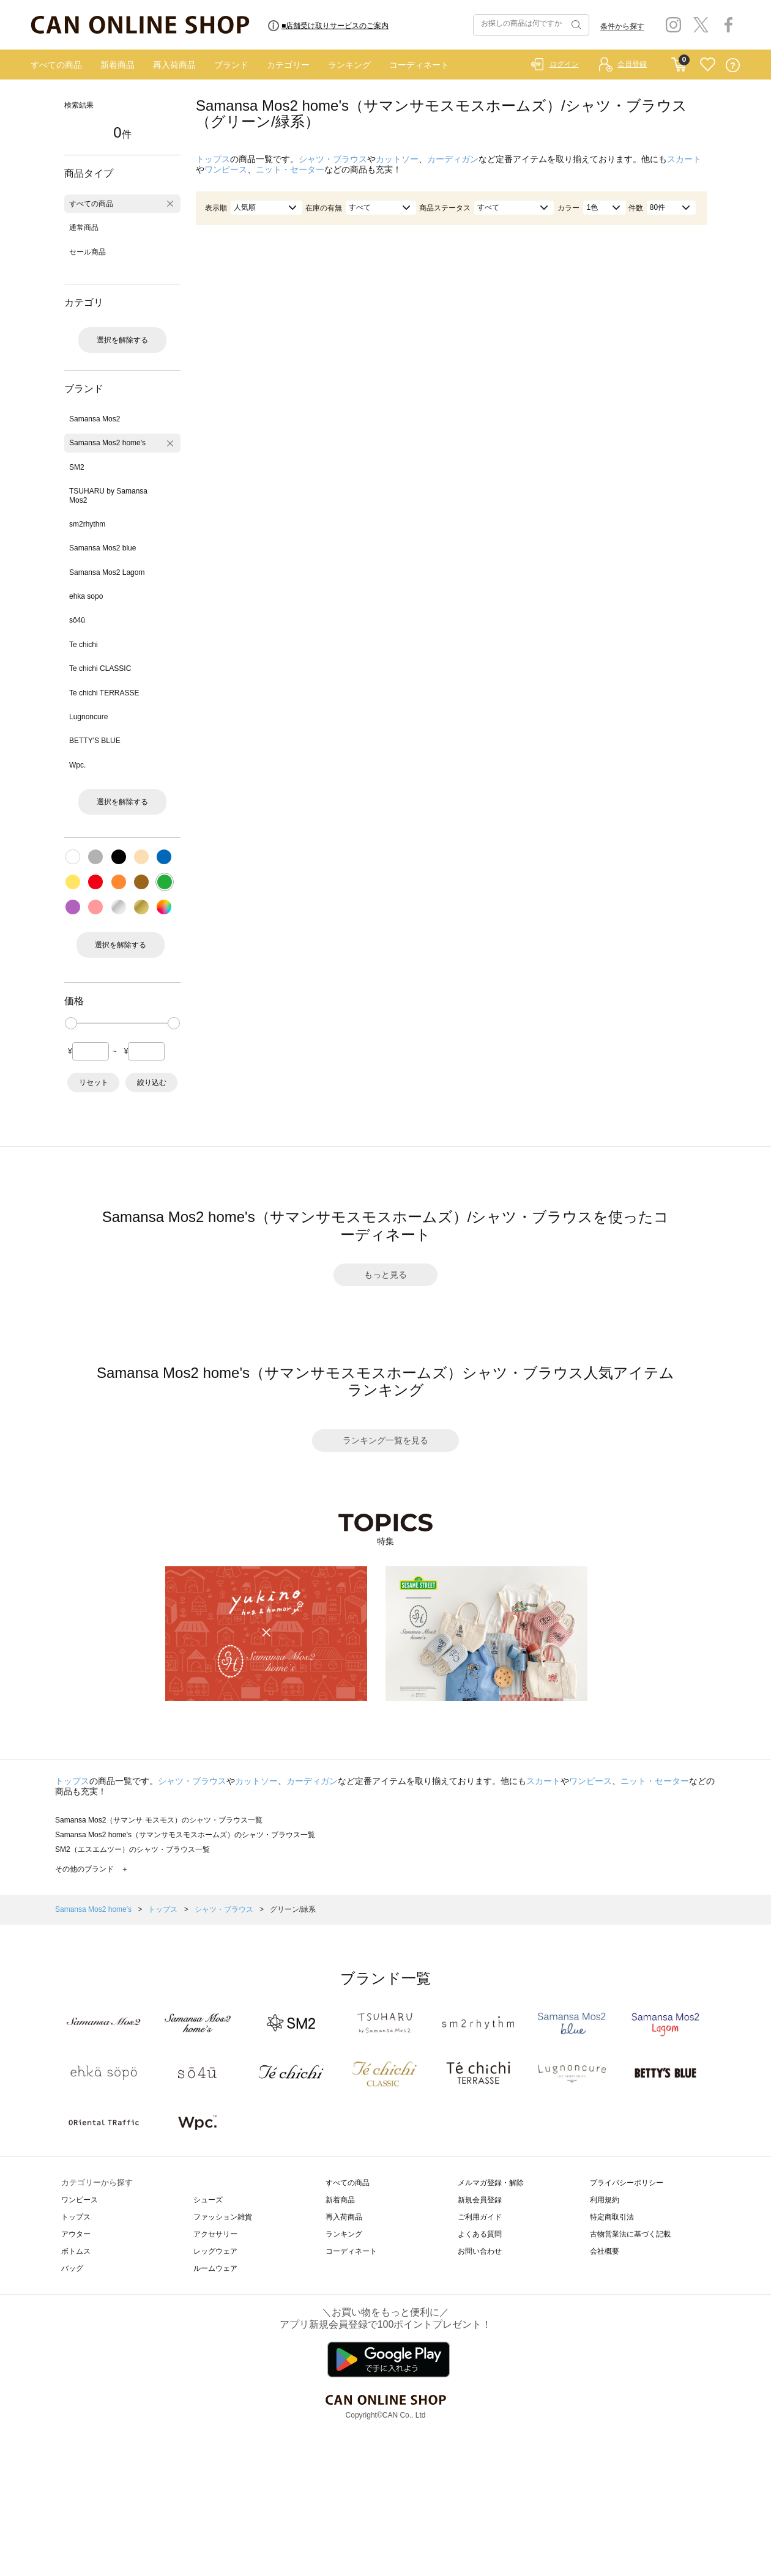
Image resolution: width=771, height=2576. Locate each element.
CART (679, 61)
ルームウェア (215, 2268)
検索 (575, 25)
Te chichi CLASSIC (100, 668)
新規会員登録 (480, 2200)
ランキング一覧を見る (385, 1440)
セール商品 (87, 252)
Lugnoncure (88, 716)
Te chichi (83, 644)
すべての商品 (56, 65)
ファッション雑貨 (222, 2217)
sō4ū (77, 620)
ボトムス (76, 2251)
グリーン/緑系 (293, 1909)
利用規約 (604, 2200)
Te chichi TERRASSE (104, 693)
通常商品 (84, 227)
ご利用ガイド (480, 2217)
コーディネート (419, 65)
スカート (684, 159)
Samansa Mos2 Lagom (106, 572)
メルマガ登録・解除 (491, 2182)
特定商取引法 (612, 2217)
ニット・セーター (290, 169)
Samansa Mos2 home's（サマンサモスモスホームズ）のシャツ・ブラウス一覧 (185, 1834)
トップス (213, 159)
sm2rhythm (87, 524)
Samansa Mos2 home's (107, 443)
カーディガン (453, 159)
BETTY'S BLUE (95, 740)
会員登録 (632, 64)
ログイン (564, 64)
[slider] (71, 1023)
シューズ (208, 2200)
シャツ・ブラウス (333, 159)
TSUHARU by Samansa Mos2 (108, 495)
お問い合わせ (480, 2251)
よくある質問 (480, 2234)
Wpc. (77, 765)
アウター (76, 2234)
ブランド (231, 65)
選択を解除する (122, 340)
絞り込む (151, 1082)
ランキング (349, 65)
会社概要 (604, 2251)
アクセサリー (215, 2234)
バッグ (72, 2268)
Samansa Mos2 (94, 419)
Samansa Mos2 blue (102, 548)
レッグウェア (215, 2251)
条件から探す (622, 26)
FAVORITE (707, 65)
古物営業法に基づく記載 (630, 2234)
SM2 (76, 467)
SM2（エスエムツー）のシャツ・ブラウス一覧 (132, 1849)
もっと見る (385, 1274)
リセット (93, 1082)
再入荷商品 (174, 65)
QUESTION (733, 65)
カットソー (397, 159)
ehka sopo (86, 596)
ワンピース (225, 169)
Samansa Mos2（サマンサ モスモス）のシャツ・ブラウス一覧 (159, 1820)
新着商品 (117, 65)
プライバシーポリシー (626, 2182)
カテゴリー (288, 65)
